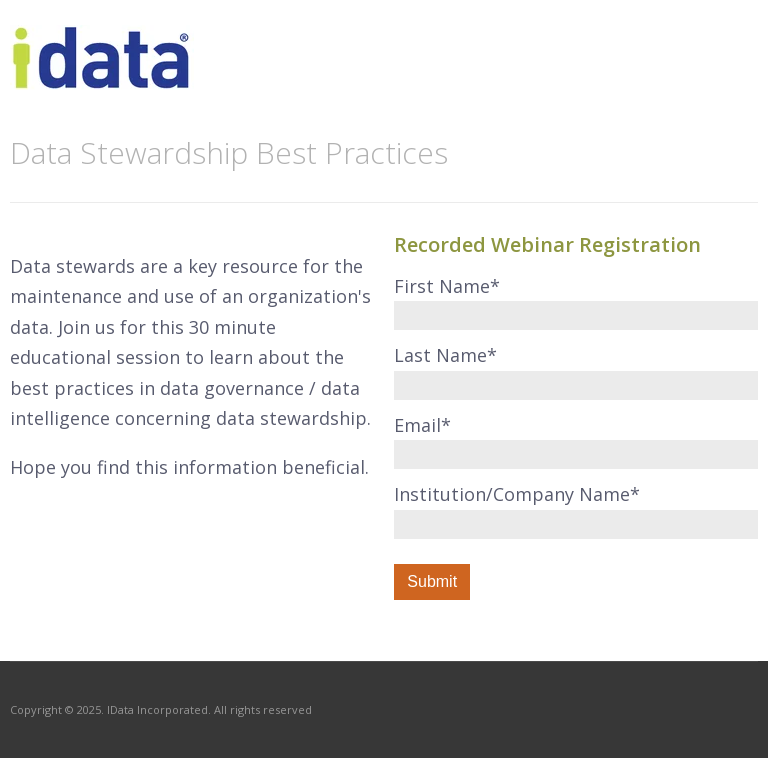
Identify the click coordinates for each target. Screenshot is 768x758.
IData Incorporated (157, 709)
